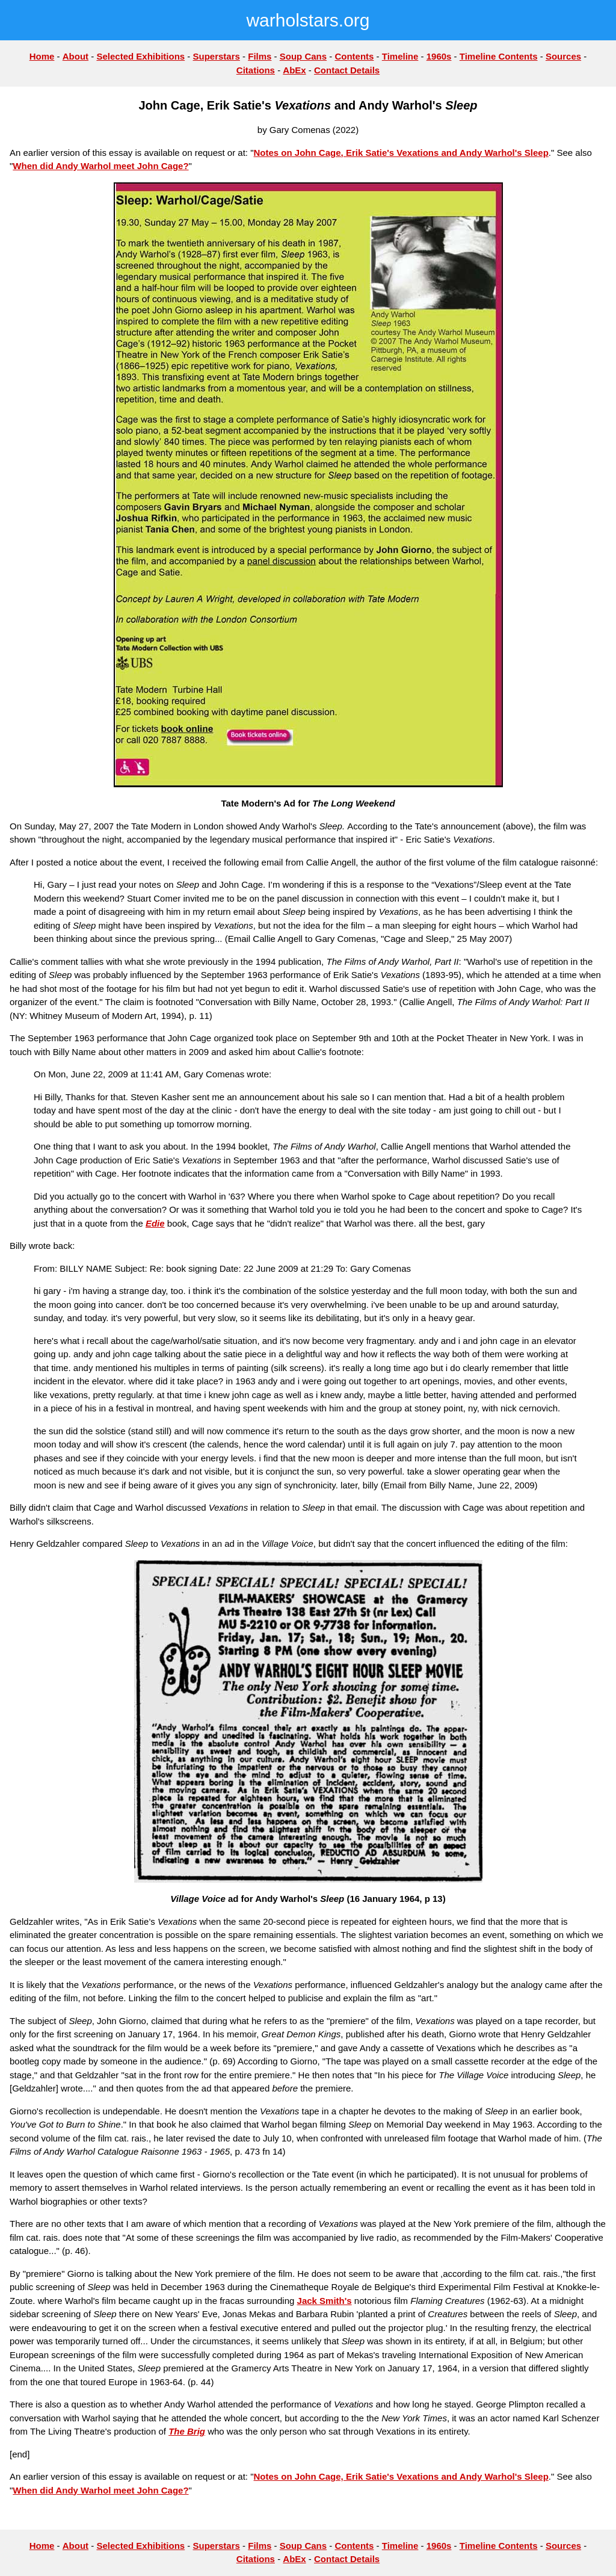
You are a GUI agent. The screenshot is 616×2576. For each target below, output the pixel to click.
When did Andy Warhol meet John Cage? (100, 166)
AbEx (294, 70)
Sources (563, 56)
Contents (354, 56)
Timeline (400, 56)
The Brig (186, 2431)
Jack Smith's (324, 2301)
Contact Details (347, 70)
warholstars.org (307, 20)
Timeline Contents (499, 56)
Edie (155, 1223)
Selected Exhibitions (140, 56)
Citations (255, 70)
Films (259, 56)
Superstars (216, 56)
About (75, 56)
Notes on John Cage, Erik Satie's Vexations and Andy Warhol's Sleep (401, 152)
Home (42, 56)
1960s (439, 56)
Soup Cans (303, 56)
